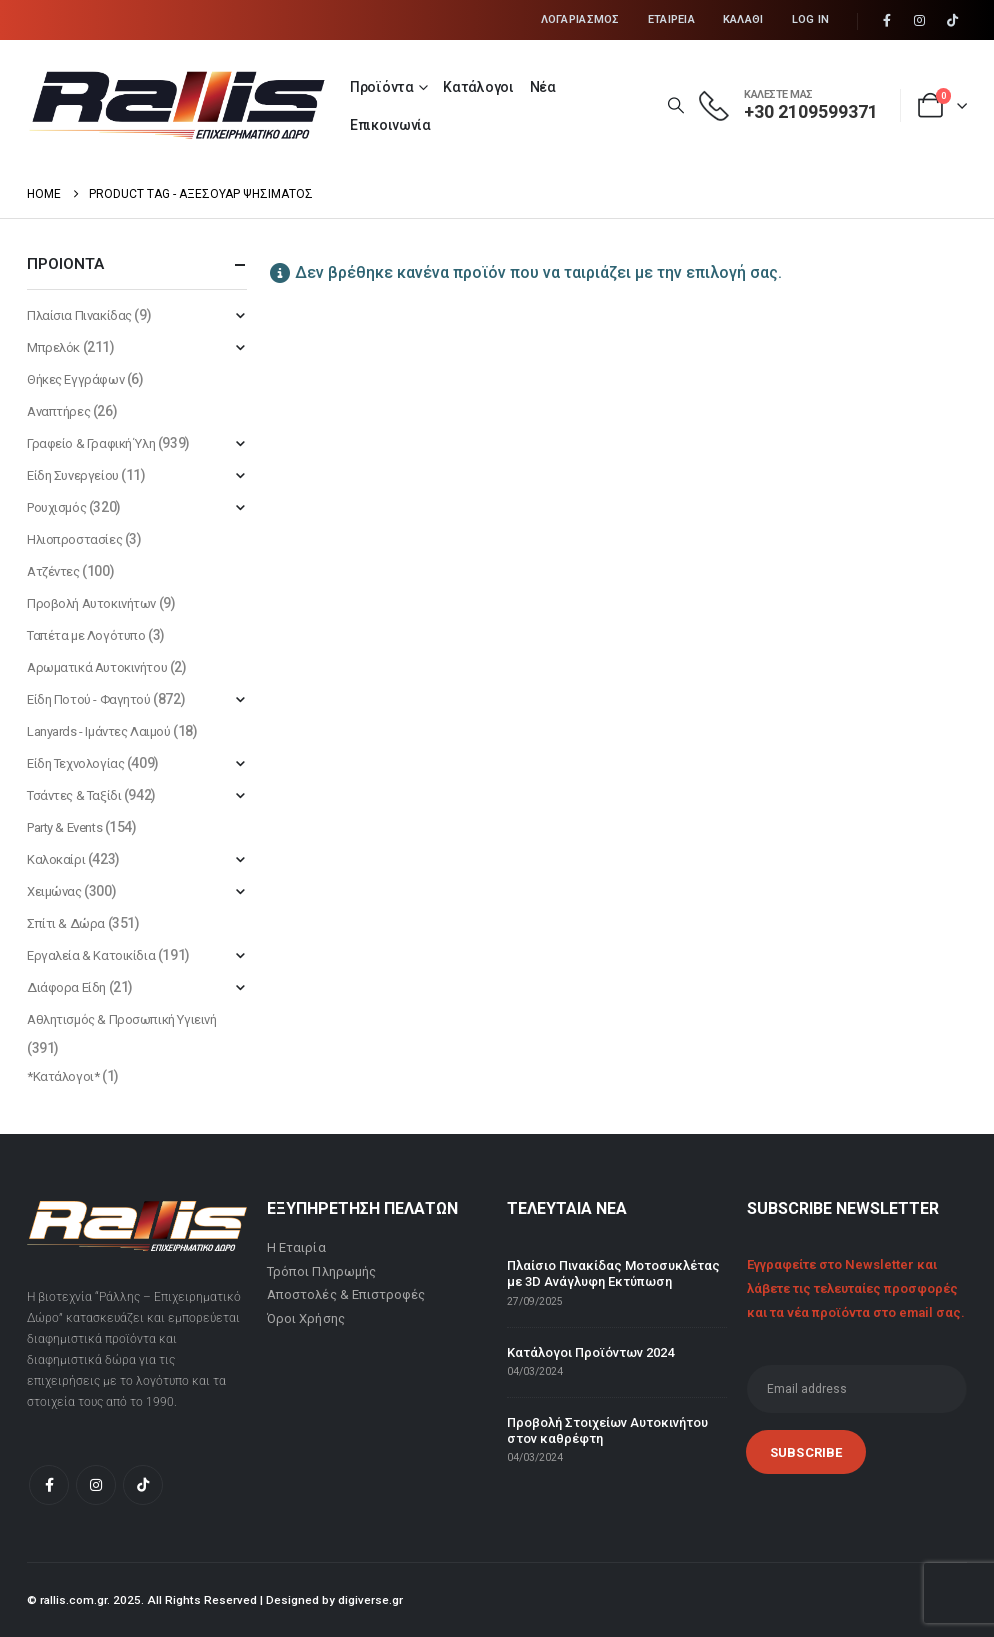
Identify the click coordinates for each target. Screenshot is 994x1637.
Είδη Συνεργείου (73, 475)
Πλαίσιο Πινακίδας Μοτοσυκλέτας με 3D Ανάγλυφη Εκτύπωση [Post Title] (613, 1273)
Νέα (543, 87)
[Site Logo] (177, 105)
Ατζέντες (53, 571)
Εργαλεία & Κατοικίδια (91, 955)
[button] (675, 106)
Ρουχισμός (56, 507)
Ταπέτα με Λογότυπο (86, 635)
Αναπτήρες (58, 411)
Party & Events (64, 827)
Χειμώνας (54, 891)
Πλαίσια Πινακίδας (79, 315)
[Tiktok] (952, 21)
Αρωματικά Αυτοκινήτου (97, 667)
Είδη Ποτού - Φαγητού (89, 699)
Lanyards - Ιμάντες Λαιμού (99, 731)
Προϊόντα (382, 87)
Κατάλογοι (478, 87)
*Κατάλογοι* (63, 1076)
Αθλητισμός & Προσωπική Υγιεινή (121, 1019)
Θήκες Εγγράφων (75, 379)
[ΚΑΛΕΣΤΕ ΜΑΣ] (788, 106)
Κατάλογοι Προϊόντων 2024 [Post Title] (590, 1352)
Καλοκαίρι (56, 859)
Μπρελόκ (53, 347)
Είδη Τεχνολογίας (75, 763)
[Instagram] (920, 21)
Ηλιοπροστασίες (74, 539)
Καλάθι (743, 19)
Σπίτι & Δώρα (66, 923)
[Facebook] (887, 21)
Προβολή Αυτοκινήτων (91, 603)
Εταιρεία (671, 19)
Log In (811, 19)
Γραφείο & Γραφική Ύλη (91, 443)
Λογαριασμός (580, 19)
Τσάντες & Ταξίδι (74, 795)
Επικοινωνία (390, 125)
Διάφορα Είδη (66, 987)
